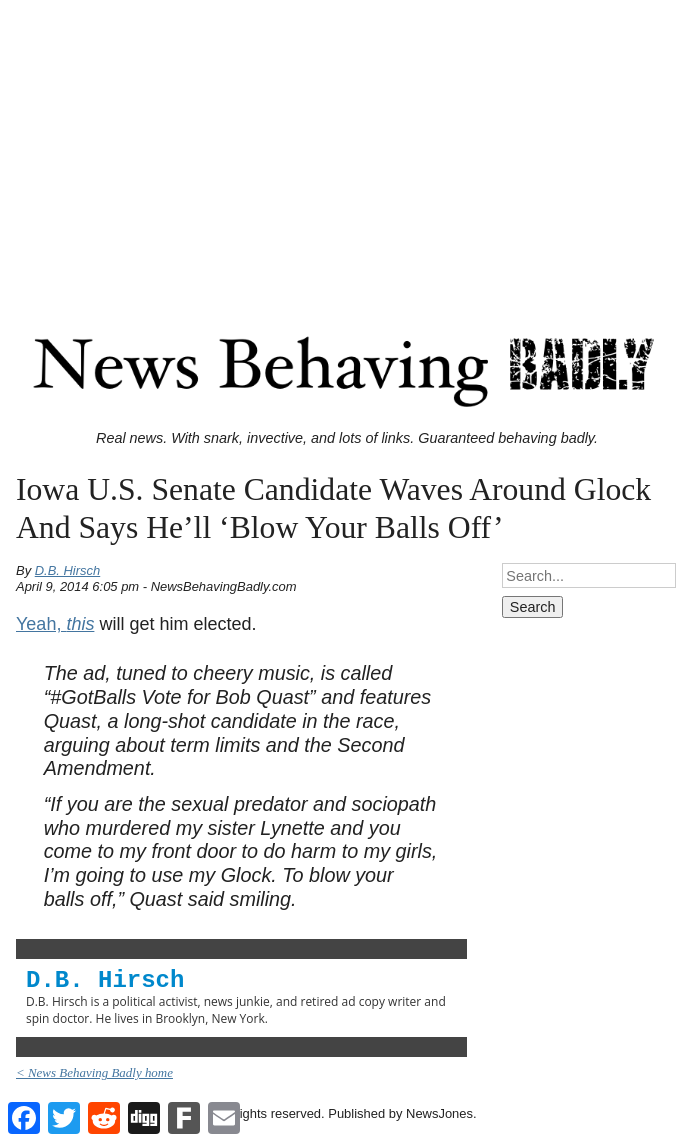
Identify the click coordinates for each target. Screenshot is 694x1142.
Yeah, (55, 624)
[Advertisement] (347, 148)
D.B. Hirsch (68, 570)
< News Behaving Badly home (94, 1072)
